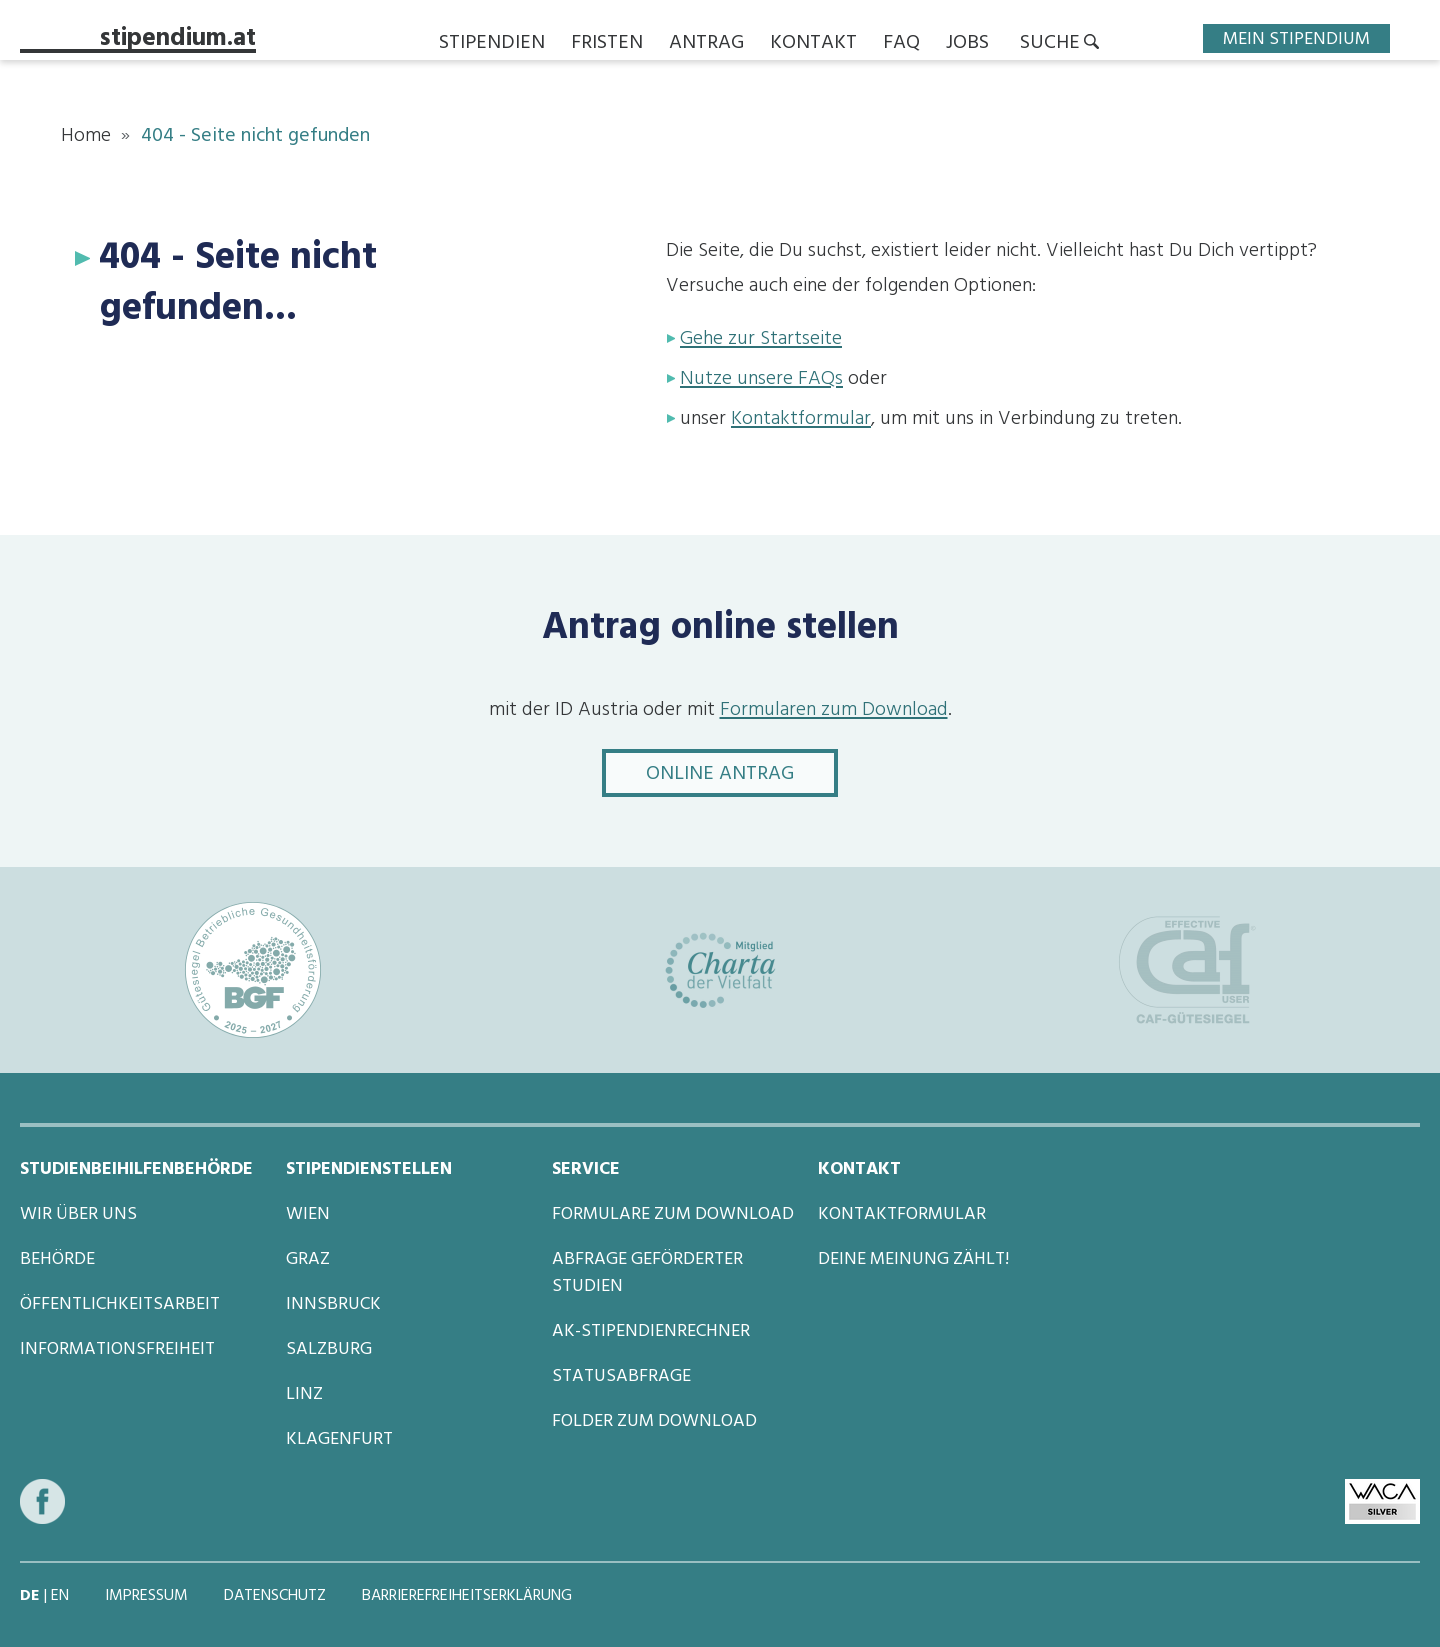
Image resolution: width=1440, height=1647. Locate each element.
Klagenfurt (339, 1440)
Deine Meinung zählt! (913, 1260)
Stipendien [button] (492, 44)
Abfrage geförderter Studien (647, 1273)
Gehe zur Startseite (761, 340)
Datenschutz (277, 1597)
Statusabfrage (621, 1377)
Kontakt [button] (813, 44)
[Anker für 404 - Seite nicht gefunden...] (87, 258)
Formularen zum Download (834, 711)
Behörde (57, 1260)
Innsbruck (333, 1305)
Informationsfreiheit (117, 1350)
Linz (304, 1395)
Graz (308, 1260)
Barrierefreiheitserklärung (467, 1597)
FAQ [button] (901, 44)
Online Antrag (742, 774)
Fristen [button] (607, 44)
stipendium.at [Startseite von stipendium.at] (178, 42)
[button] (1059, 44)
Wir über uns (78, 1215)
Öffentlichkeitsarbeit (120, 1305)
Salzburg (329, 1350)
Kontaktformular (801, 420)
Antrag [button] (706, 44)
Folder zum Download (654, 1422)
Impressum (148, 1597)
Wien (308, 1215)
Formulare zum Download (673, 1215)
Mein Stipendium (1296, 38)
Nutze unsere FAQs (761, 380)
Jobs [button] (967, 44)
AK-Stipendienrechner (651, 1332)
